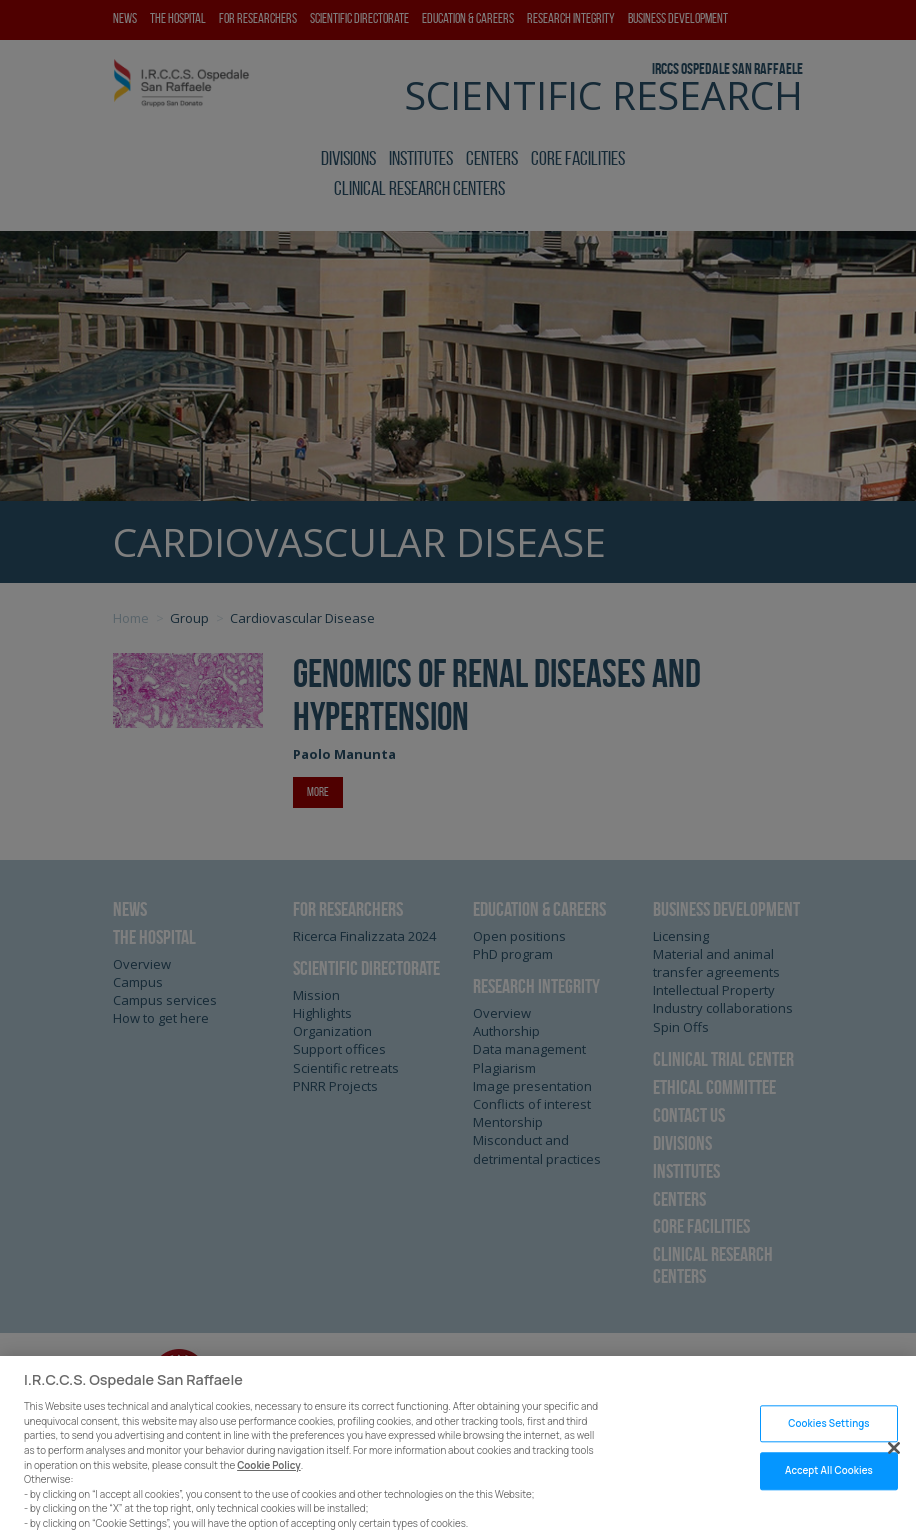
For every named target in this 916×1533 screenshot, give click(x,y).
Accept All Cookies (829, 1483)
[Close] (894, 1460)
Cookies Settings (828, 1435)
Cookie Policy (269, 1477)
